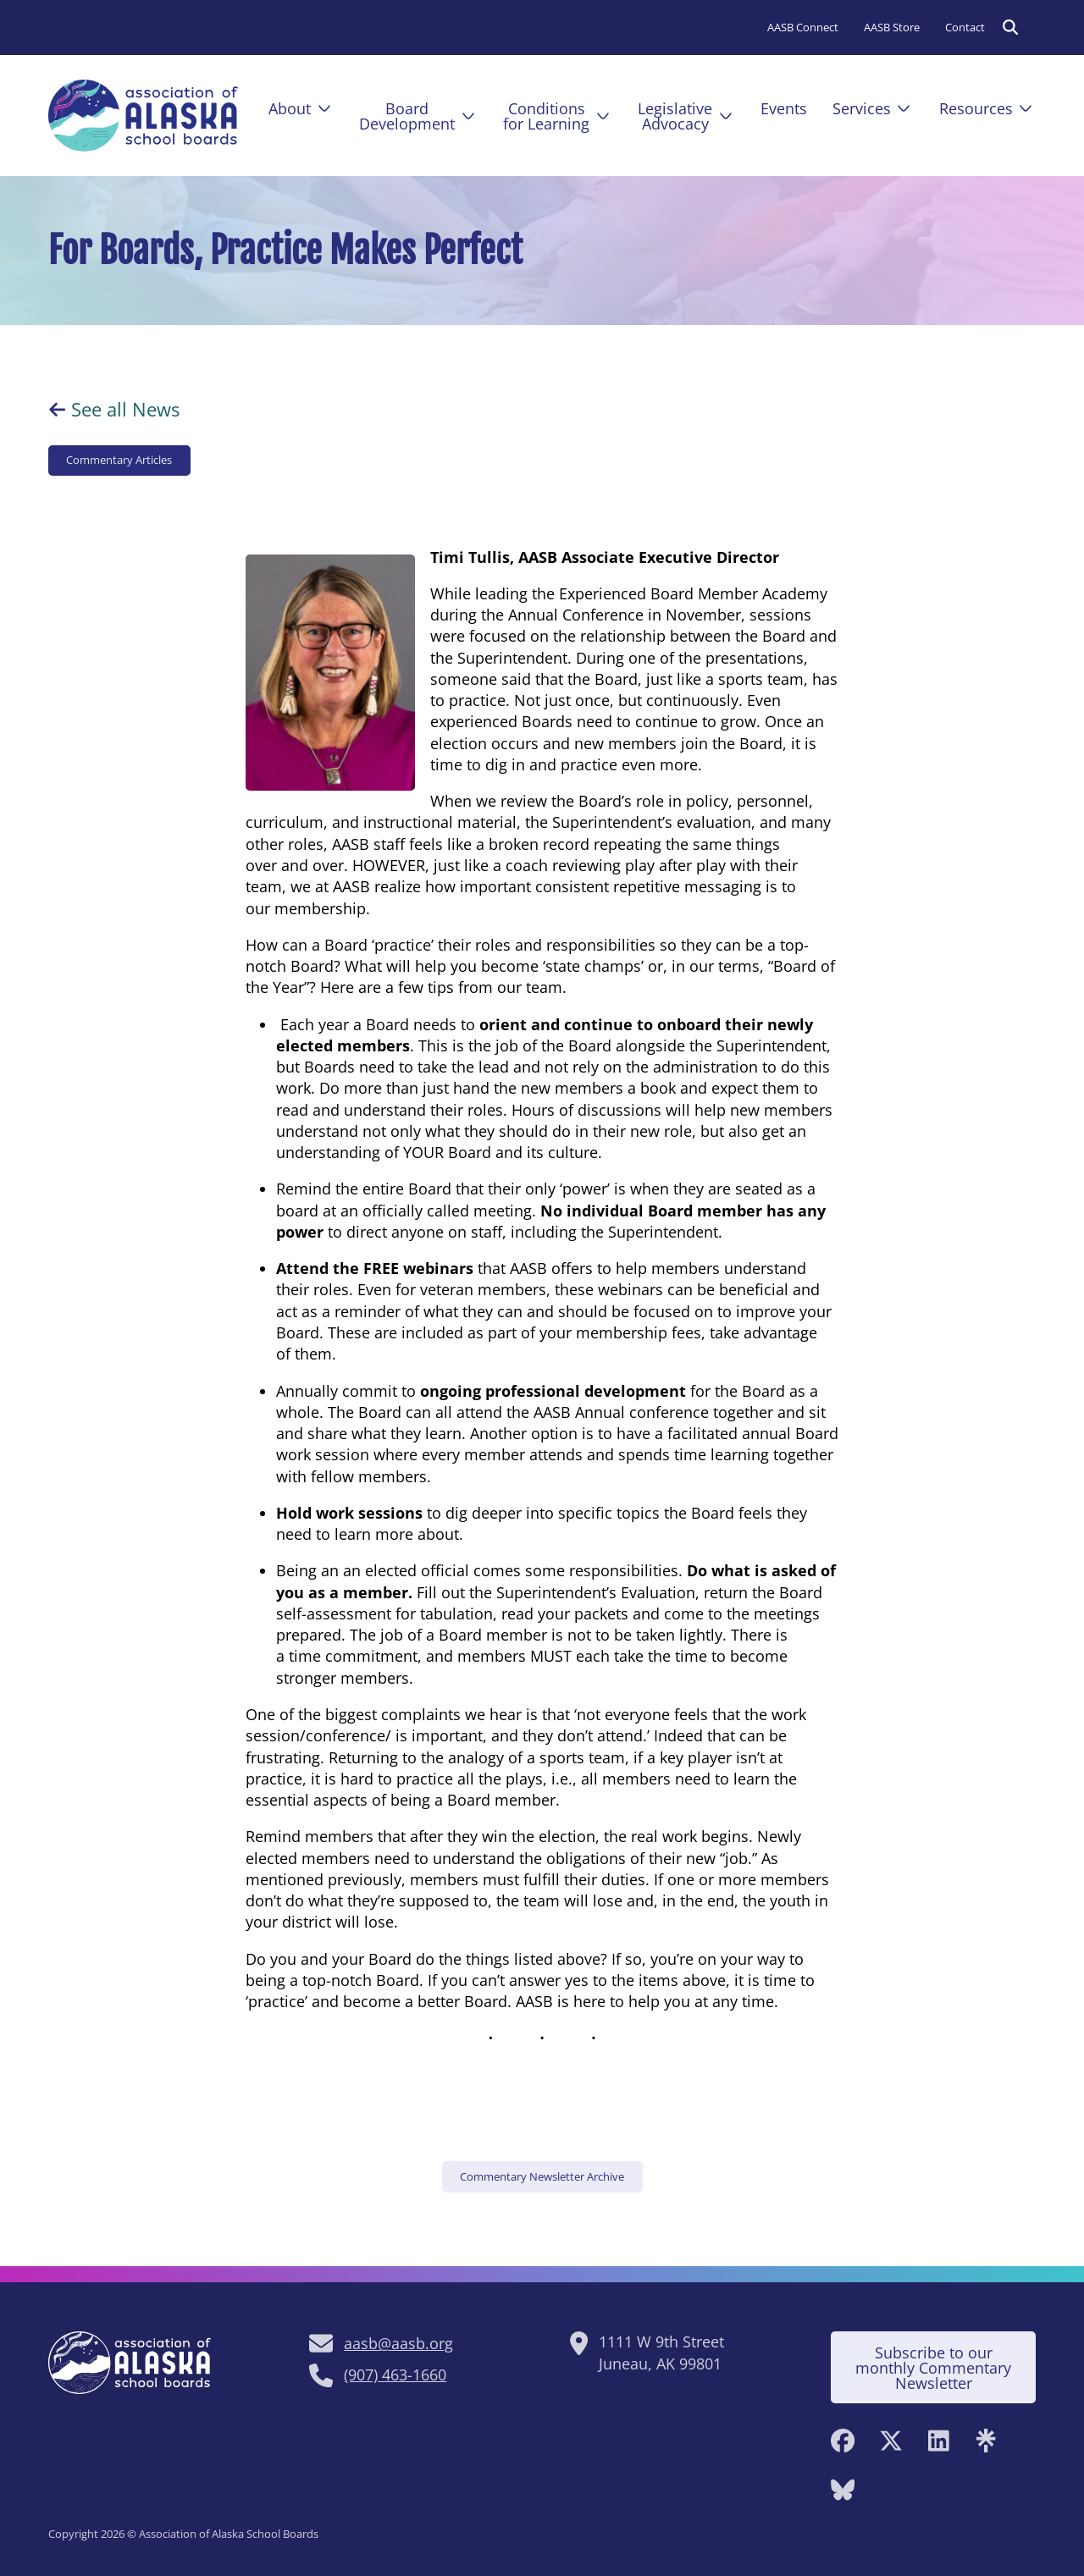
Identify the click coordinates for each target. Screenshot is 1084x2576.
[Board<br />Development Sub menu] (468, 116)
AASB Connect (802, 27)
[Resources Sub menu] (1025, 108)
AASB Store (892, 27)
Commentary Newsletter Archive (542, 2176)
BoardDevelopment (407, 116)
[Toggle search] (1010, 27)
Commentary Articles (119, 459)
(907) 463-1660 (395, 2374)
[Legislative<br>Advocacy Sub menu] (726, 116)
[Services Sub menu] (903, 108)
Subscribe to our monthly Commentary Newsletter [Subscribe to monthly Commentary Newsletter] (933, 2367)
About (289, 108)
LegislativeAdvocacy (675, 116)
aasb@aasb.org (398, 2343)
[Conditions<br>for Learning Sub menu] (603, 116)
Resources (976, 108)
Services (861, 108)
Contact (965, 27)
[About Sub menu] (324, 108)
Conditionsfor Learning (546, 116)
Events (783, 108)
